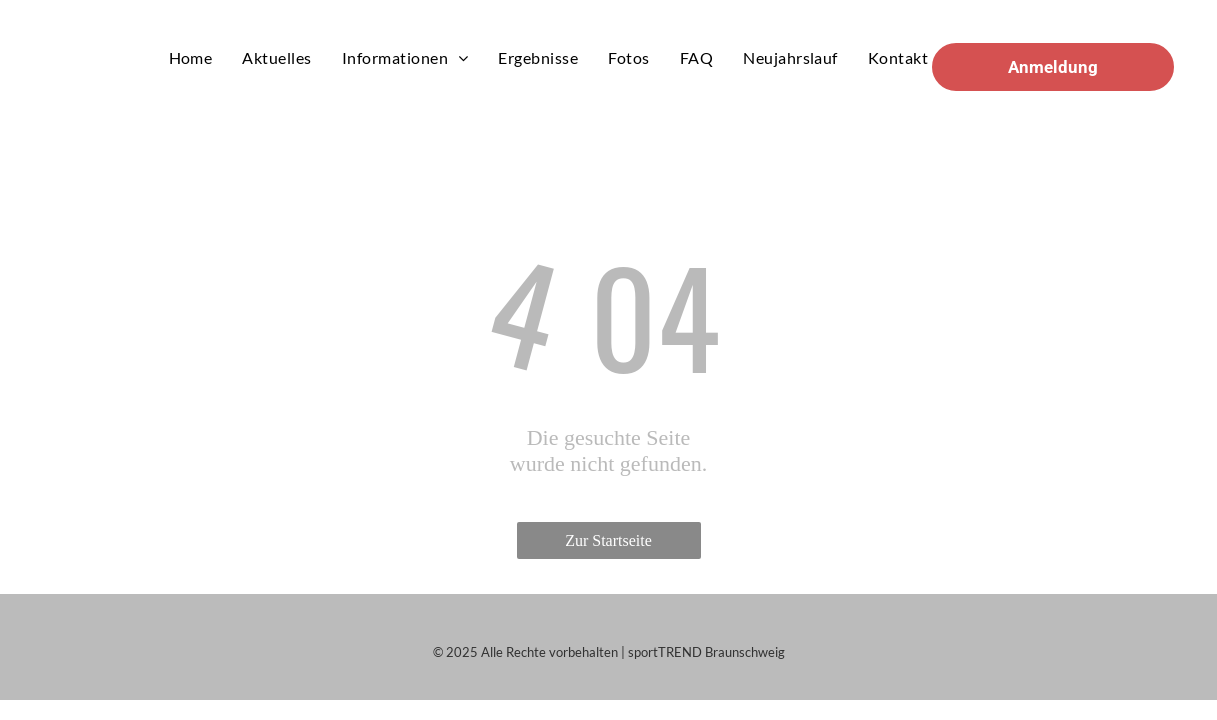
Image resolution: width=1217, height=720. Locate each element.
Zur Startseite (608, 540)
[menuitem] (191, 57)
